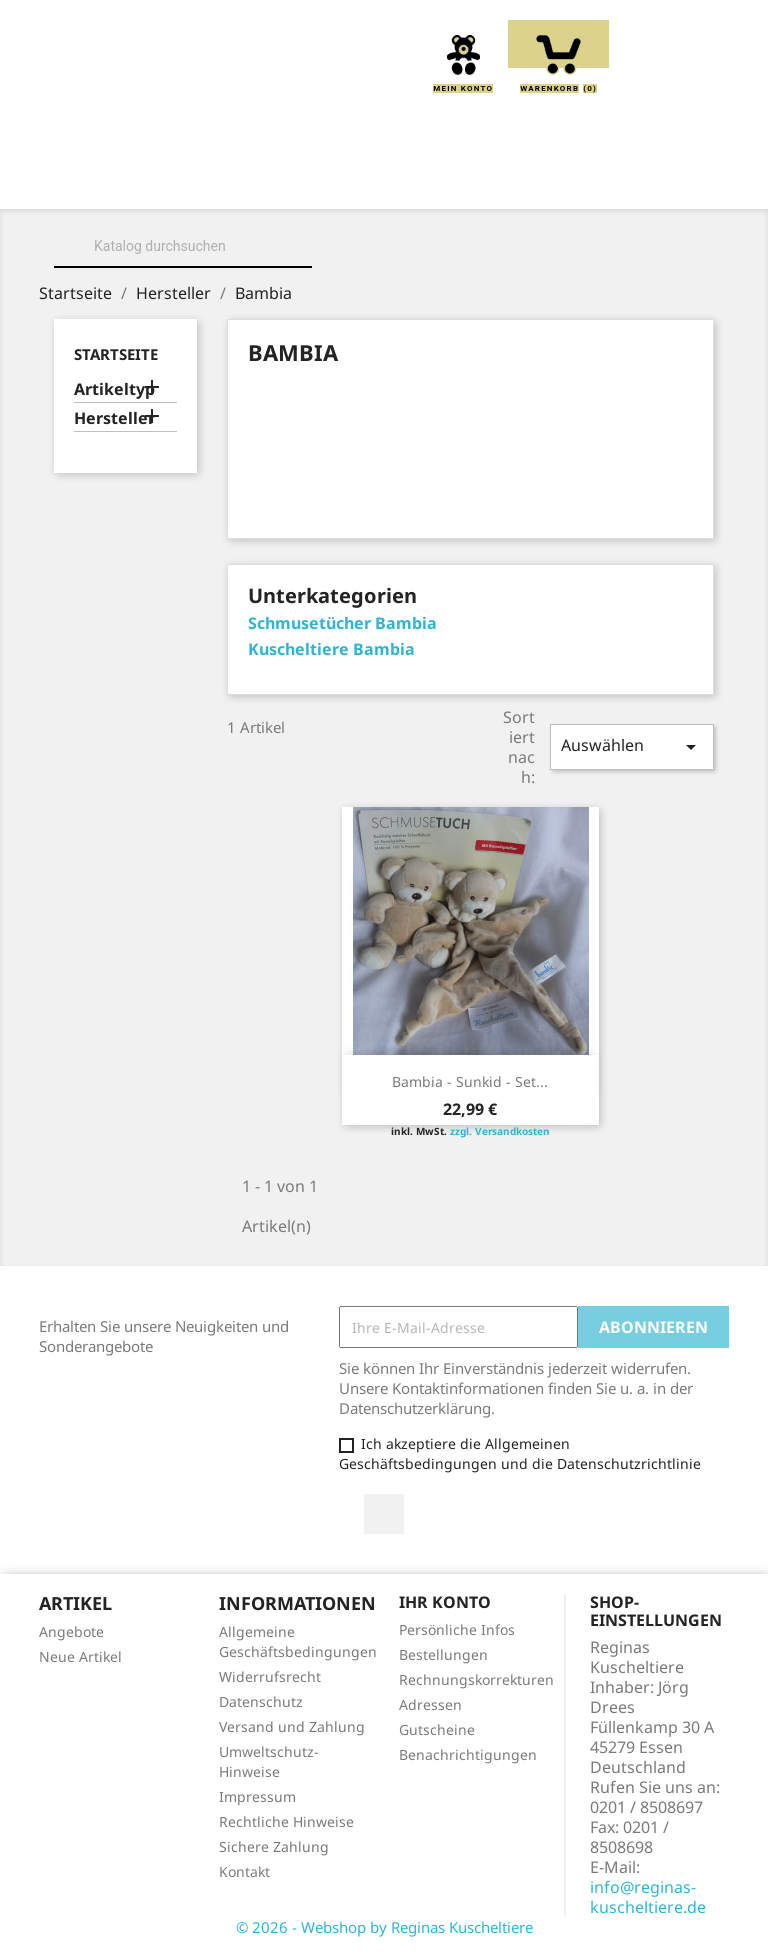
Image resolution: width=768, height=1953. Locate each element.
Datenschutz (261, 1701)
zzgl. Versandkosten (500, 1131)
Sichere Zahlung (274, 1846)
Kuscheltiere (372, 181)
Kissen (495, 181)
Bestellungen (443, 1654)
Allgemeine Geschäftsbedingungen (298, 1641)
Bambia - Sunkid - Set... (470, 1081)
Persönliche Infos (457, 1629)
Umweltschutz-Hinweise (269, 1761)
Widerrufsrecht (270, 1676)
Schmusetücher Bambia (342, 623)
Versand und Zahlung (292, 1726)
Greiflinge (607, 181)
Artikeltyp (114, 389)
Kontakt (244, 1871)
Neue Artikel (80, 1656)
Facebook (384, 1514)
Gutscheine (437, 1729)
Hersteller (114, 418)
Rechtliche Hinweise (286, 1821)
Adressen (430, 1704)
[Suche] (183, 246)
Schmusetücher (388, 203)
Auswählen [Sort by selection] (632, 746)
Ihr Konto (445, 1602)
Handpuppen (232, 203)
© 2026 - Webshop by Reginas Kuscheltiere (384, 1927)
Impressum (257, 1796)
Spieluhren (539, 203)
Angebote (71, 1631)
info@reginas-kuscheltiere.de (648, 1897)
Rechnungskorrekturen (476, 1679)
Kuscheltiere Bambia (331, 649)
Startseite (116, 354)
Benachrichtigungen (468, 1754)
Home (139, 181)
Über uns (240, 181)
